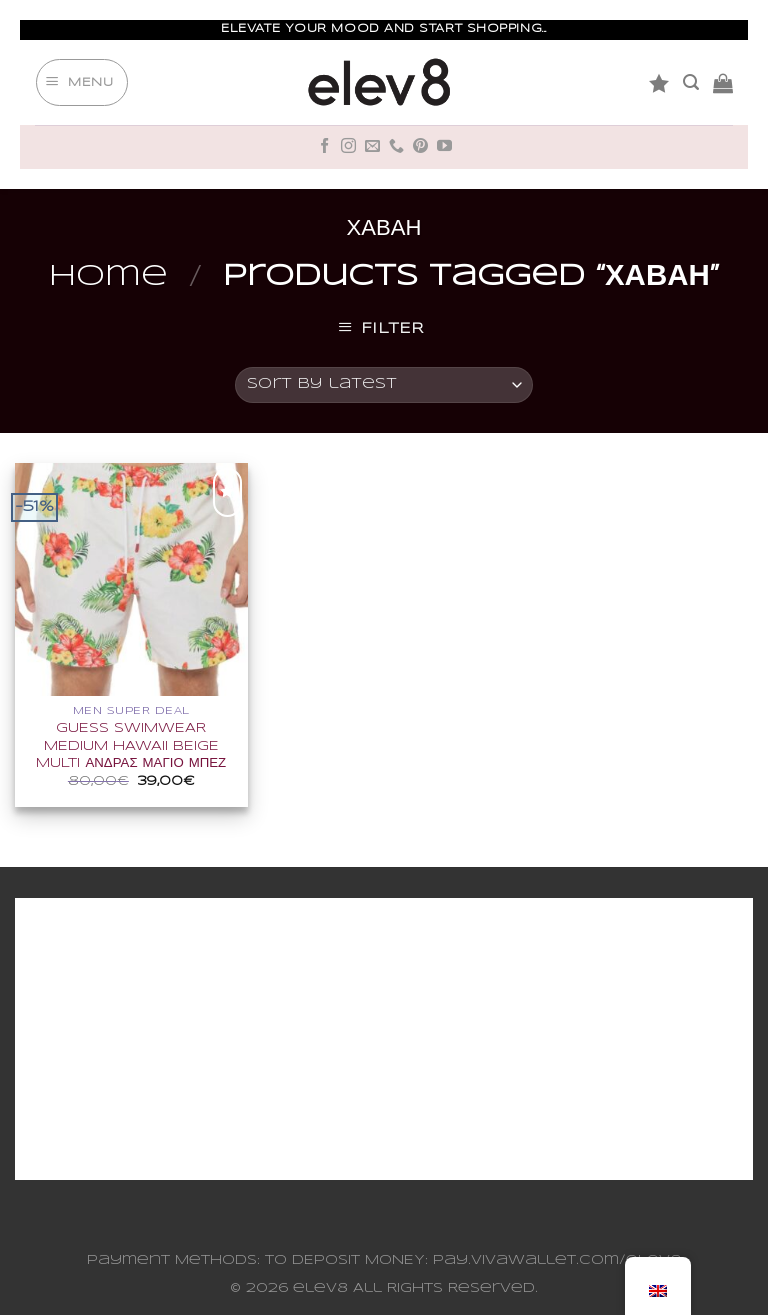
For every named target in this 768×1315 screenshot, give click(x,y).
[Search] (691, 82)
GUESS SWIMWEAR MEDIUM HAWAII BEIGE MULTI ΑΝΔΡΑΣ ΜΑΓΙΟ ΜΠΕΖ (131, 745)
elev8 (320, 1288)
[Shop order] (384, 385)
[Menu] (82, 83)
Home (108, 277)
